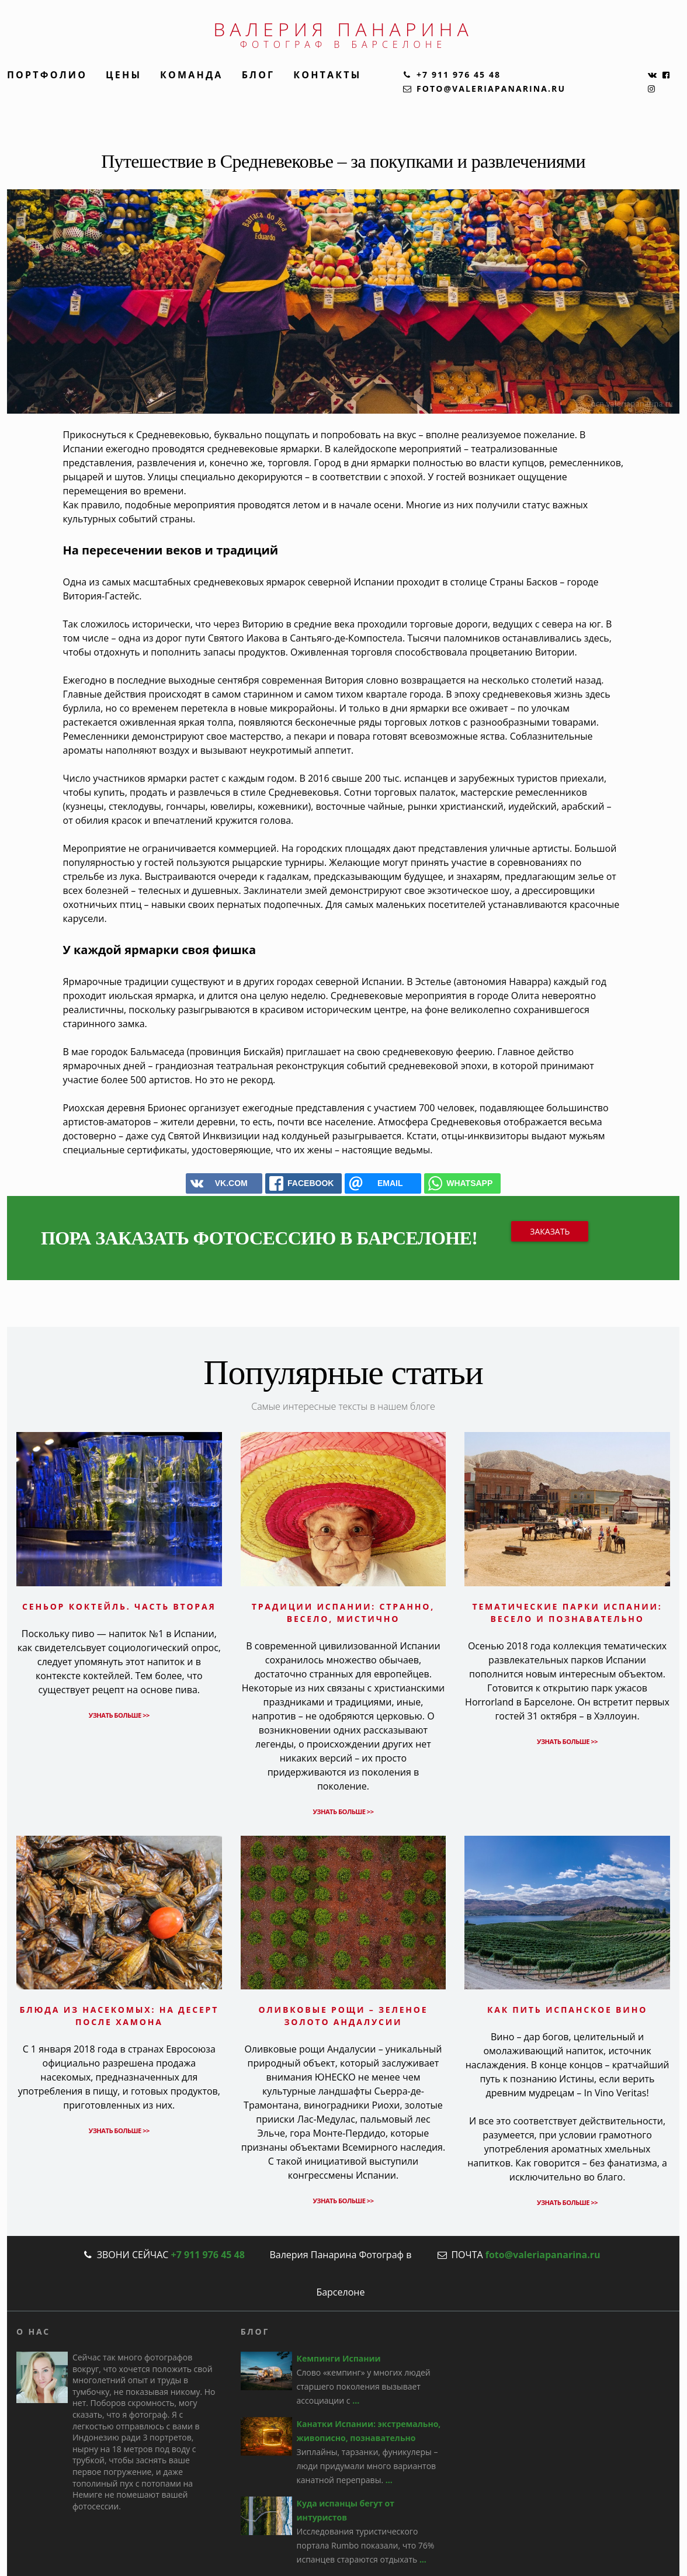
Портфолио (47, 74)
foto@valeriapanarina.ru (543, 2254)
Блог (258, 74)
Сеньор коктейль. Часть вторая (119, 1606)
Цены (123, 74)
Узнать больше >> (119, 1715)
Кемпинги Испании (339, 2358)
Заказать (550, 1231)
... (355, 2400)
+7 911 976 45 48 (207, 2254)
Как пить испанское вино (567, 2009)
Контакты (327, 74)
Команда (191, 74)
